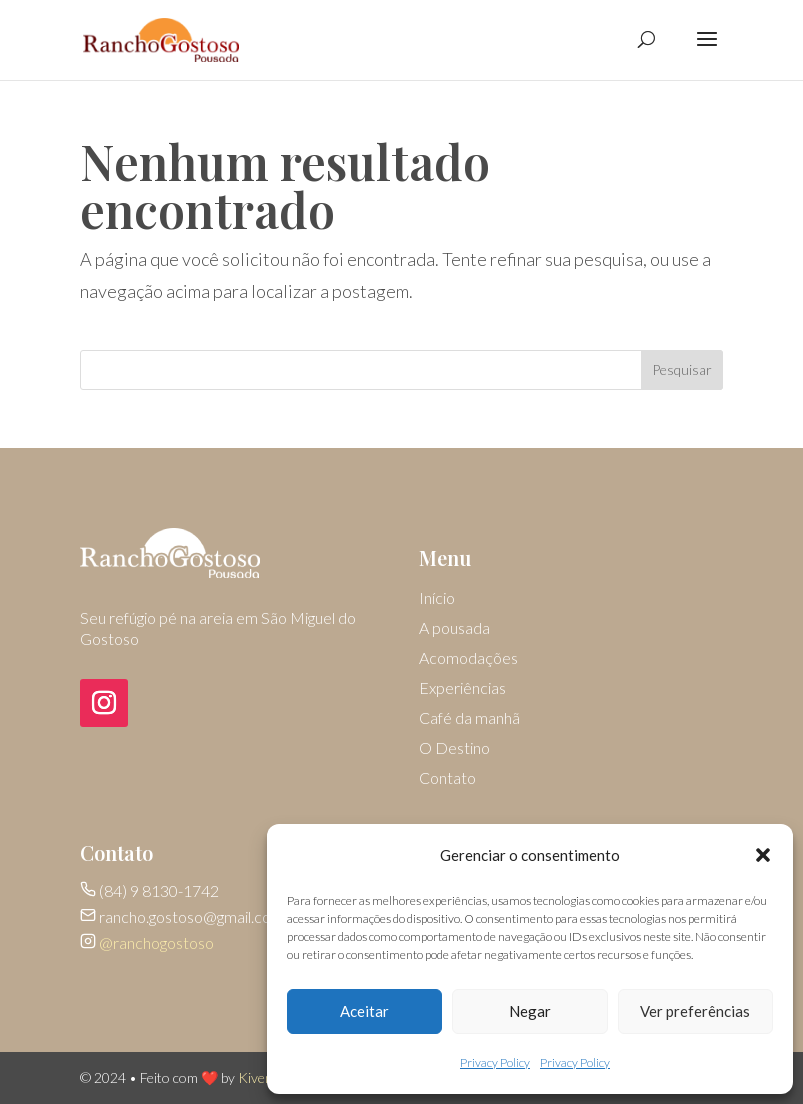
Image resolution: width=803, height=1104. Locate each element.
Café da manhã (469, 719)
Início (437, 599)
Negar (530, 1011)
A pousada (454, 629)
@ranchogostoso (156, 942)
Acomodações (468, 659)
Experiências (462, 689)
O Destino (454, 749)
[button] (763, 855)
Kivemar (263, 1077)
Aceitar (364, 1011)
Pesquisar (682, 369)
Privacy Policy (495, 1062)
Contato (447, 779)
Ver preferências (695, 1011)
